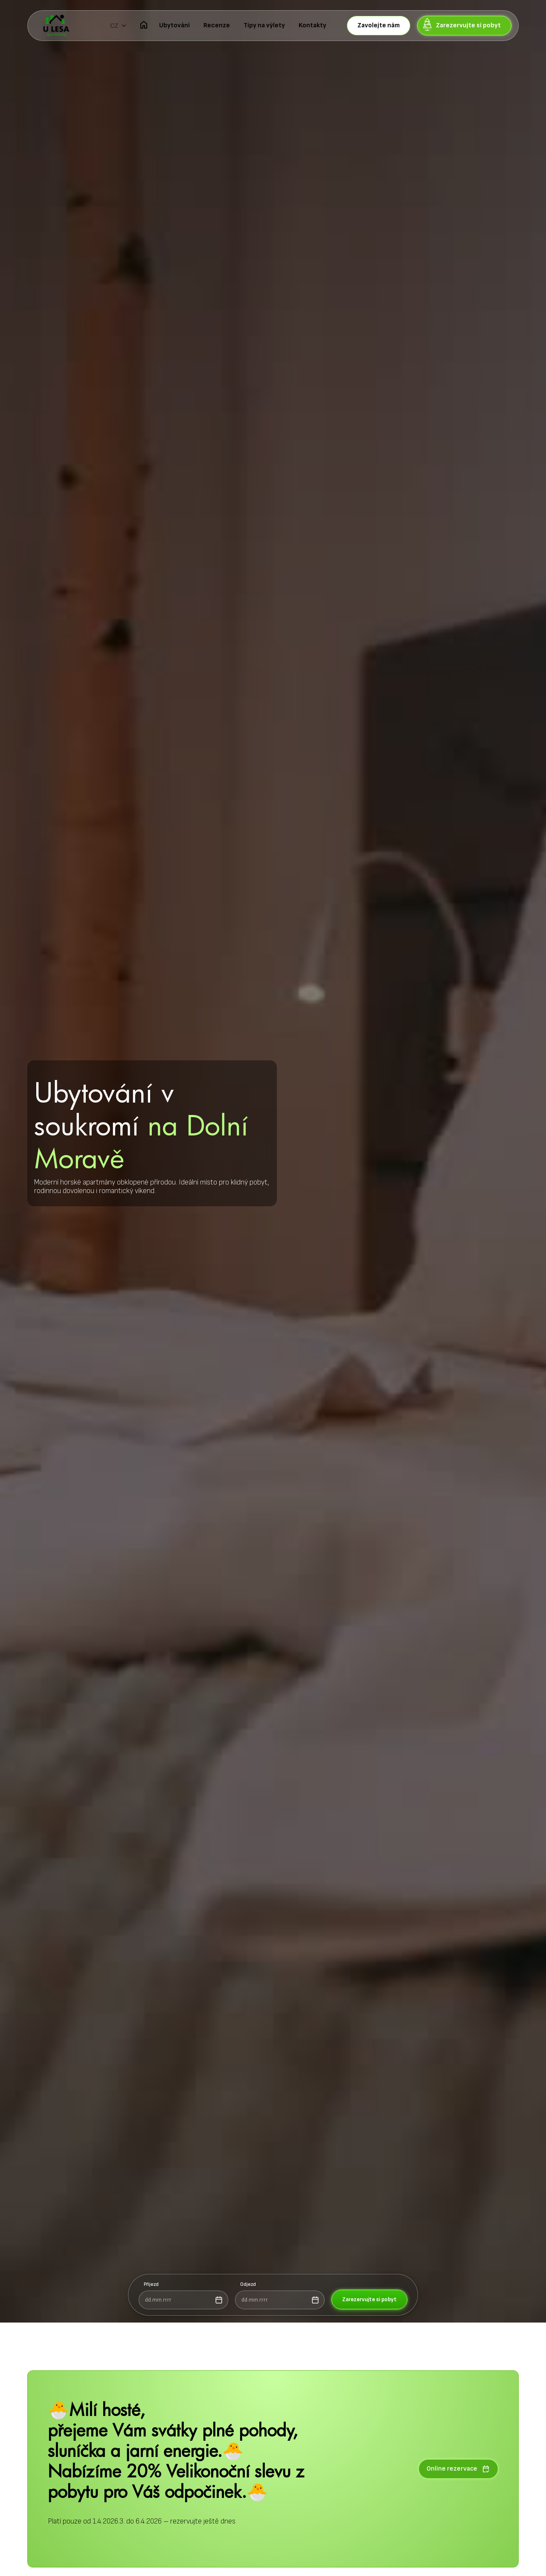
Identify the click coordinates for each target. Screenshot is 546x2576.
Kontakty (312, 25)
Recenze (216, 25)
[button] (118, 25)
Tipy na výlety (264, 25)
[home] (56, 26)
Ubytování (174, 25)
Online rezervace (458, 2469)
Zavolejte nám (378, 25)
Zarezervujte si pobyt (369, 2299)
